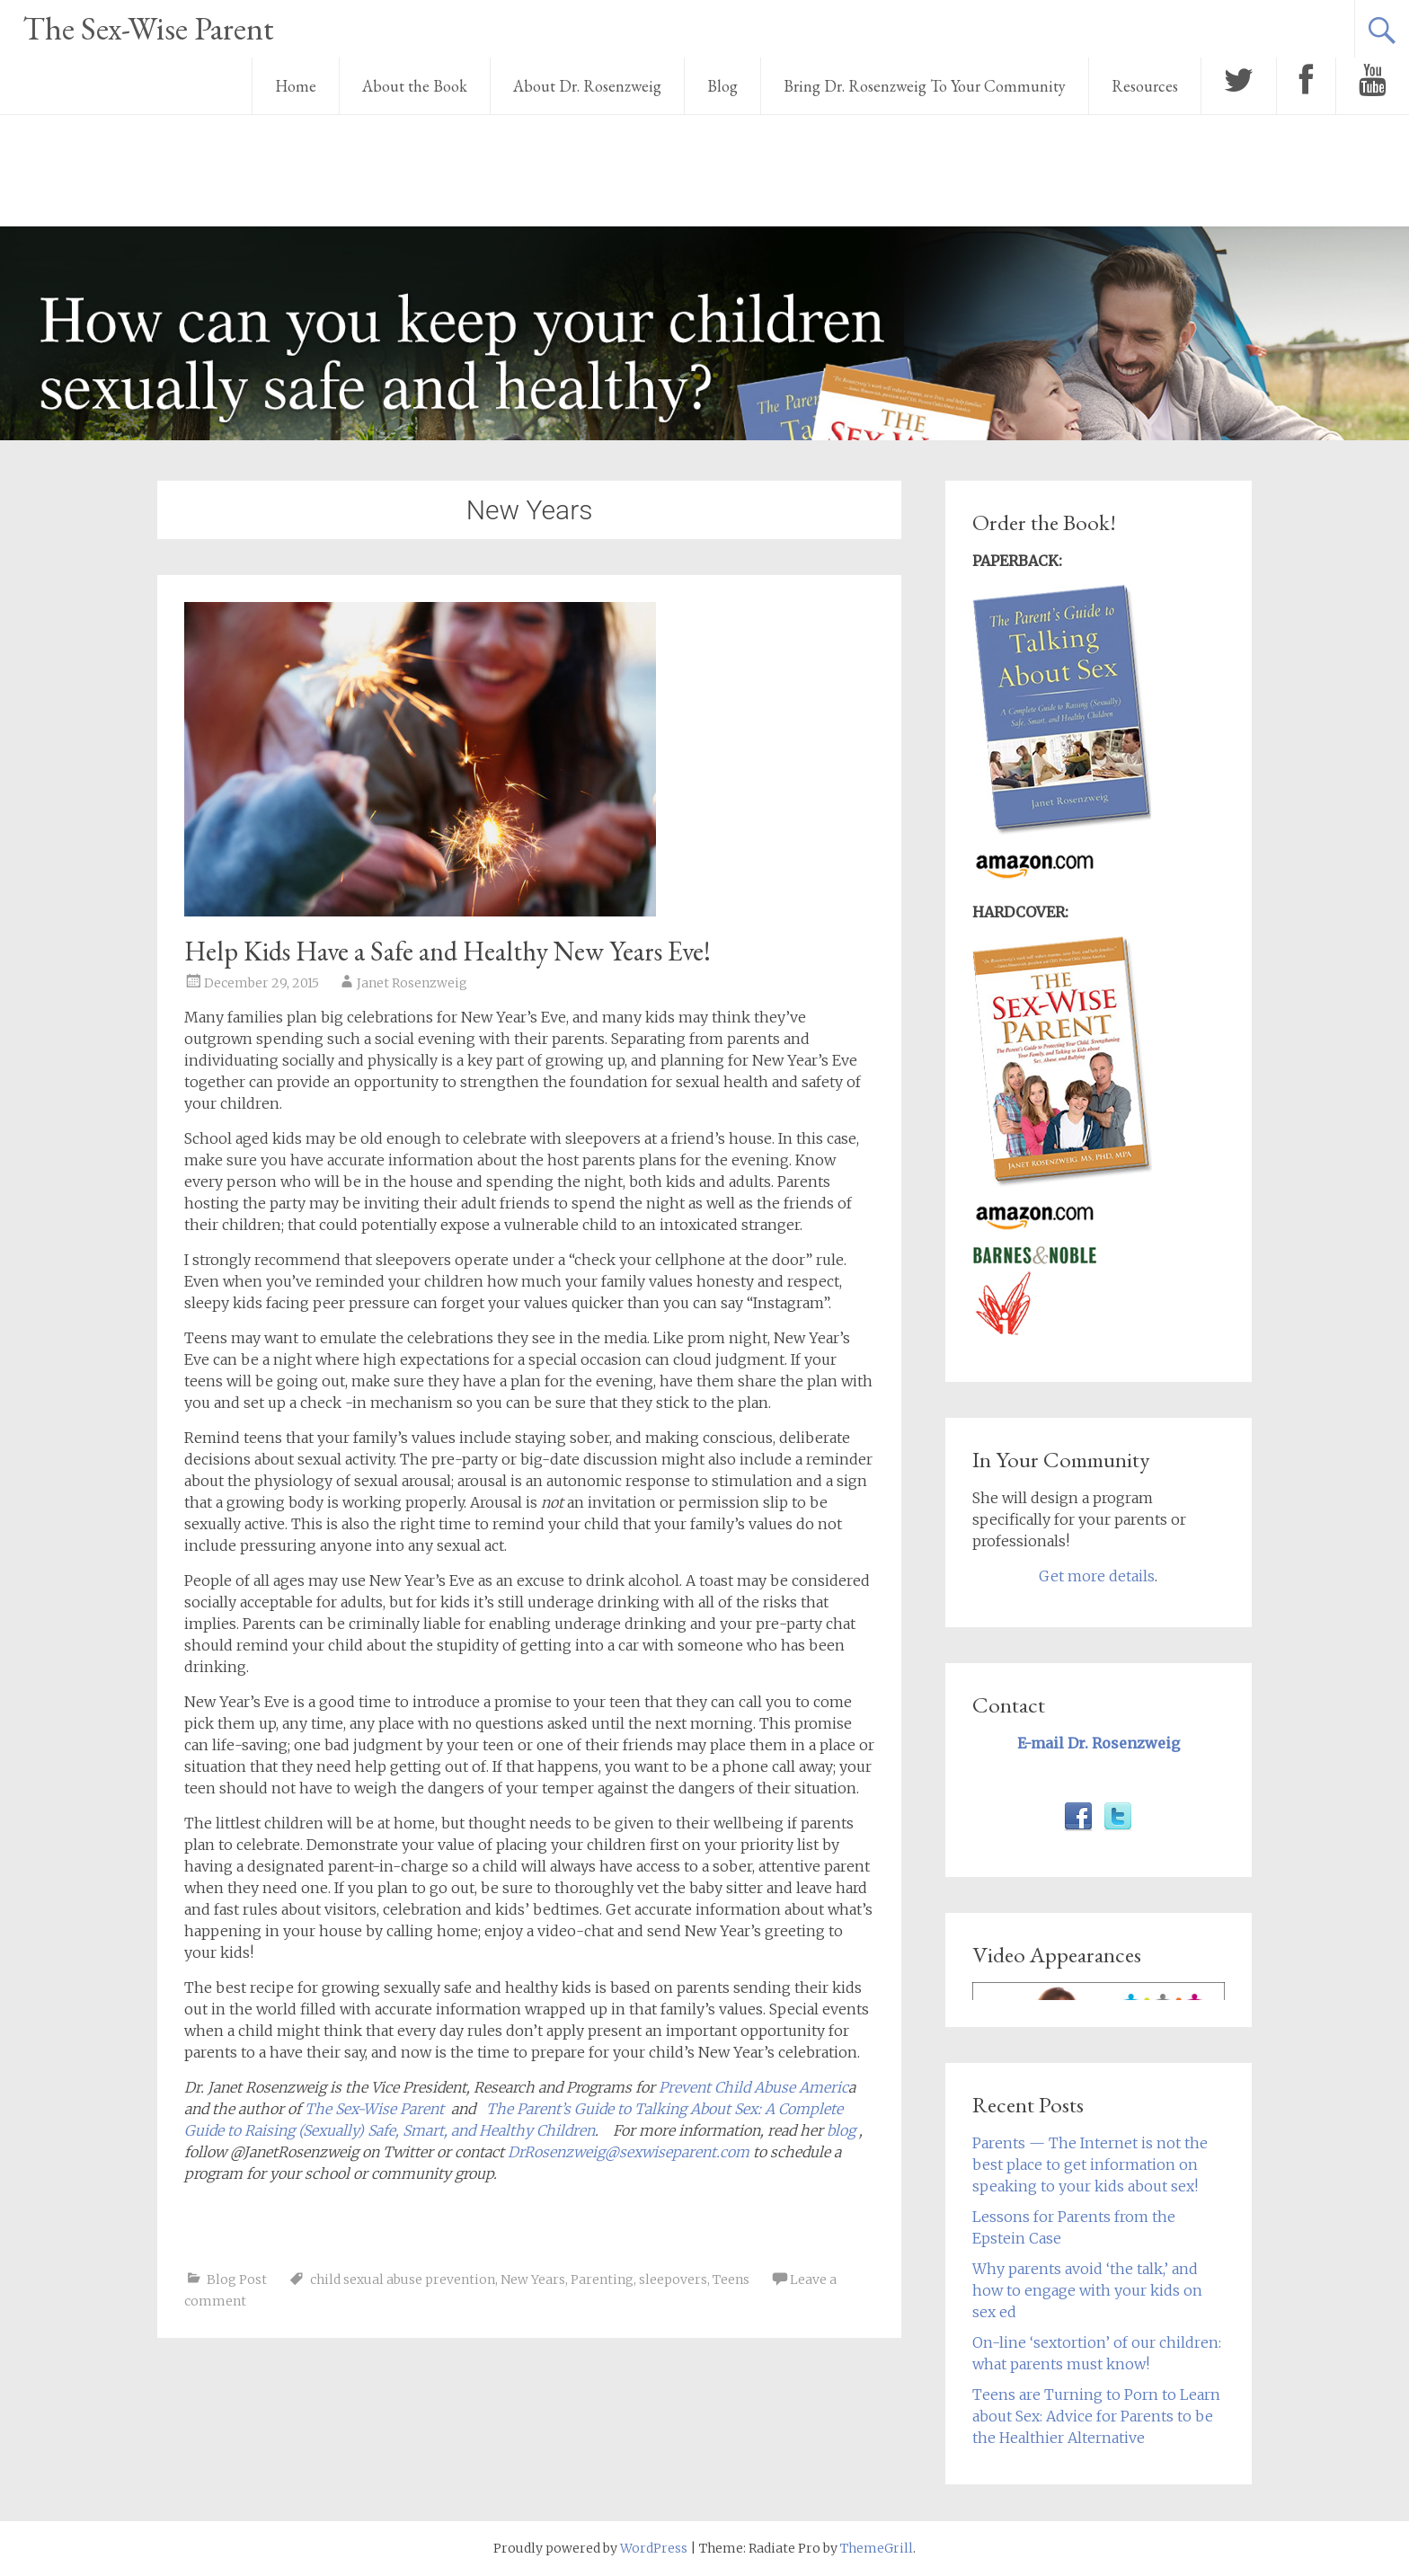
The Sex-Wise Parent (148, 28)
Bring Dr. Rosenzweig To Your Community (925, 85)
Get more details (1097, 1576)
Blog (722, 85)
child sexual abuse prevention (402, 2279)
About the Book (414, 85)
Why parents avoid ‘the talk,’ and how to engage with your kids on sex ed (1087, 2290)
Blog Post (237, 2279)
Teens (731, 2279)
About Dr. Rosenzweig (587, 85)
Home (295, 85)
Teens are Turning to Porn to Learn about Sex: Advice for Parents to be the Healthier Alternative (1096, 2416)
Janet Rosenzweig (412, 983)
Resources (1145, 85)
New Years (533, 2279)
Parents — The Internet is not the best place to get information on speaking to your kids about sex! (1090, 2164)
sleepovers (673, 2279)
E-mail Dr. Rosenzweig (1098, 1743)
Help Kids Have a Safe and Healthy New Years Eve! (447, 951)
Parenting (602, 2279)
